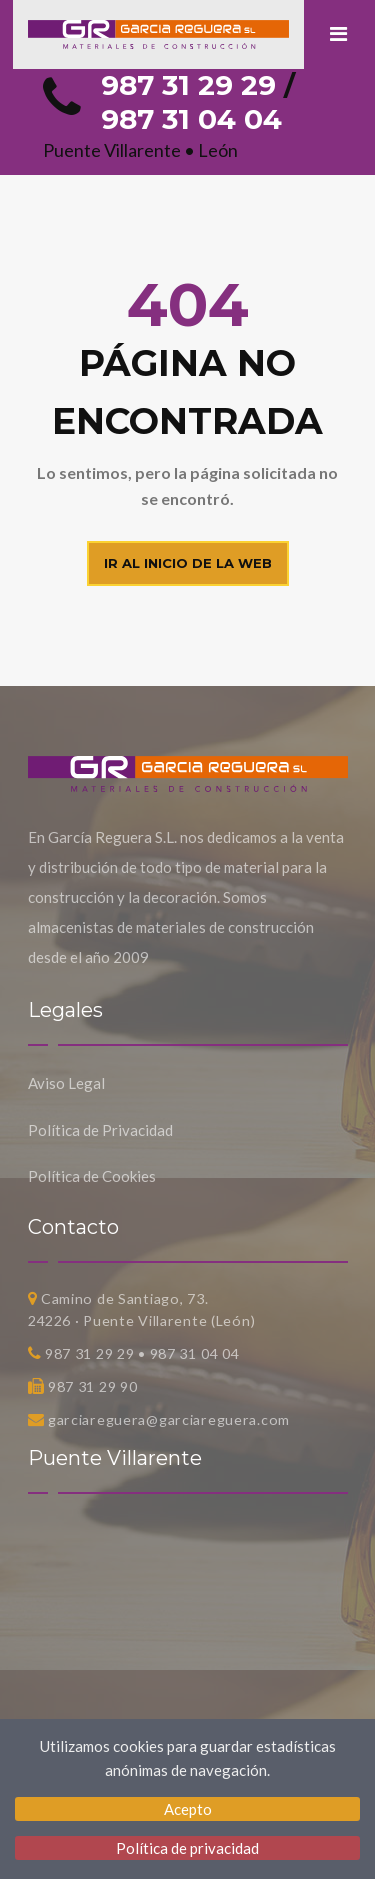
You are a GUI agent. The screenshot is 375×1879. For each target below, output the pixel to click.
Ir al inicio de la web (188, 563)
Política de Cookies (92, 1176)
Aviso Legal (66, 1083)
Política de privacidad (187, 1848)
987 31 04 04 (191, 119)
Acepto (188, 1809)
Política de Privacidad (100, 1130)
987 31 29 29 (188, 85)
